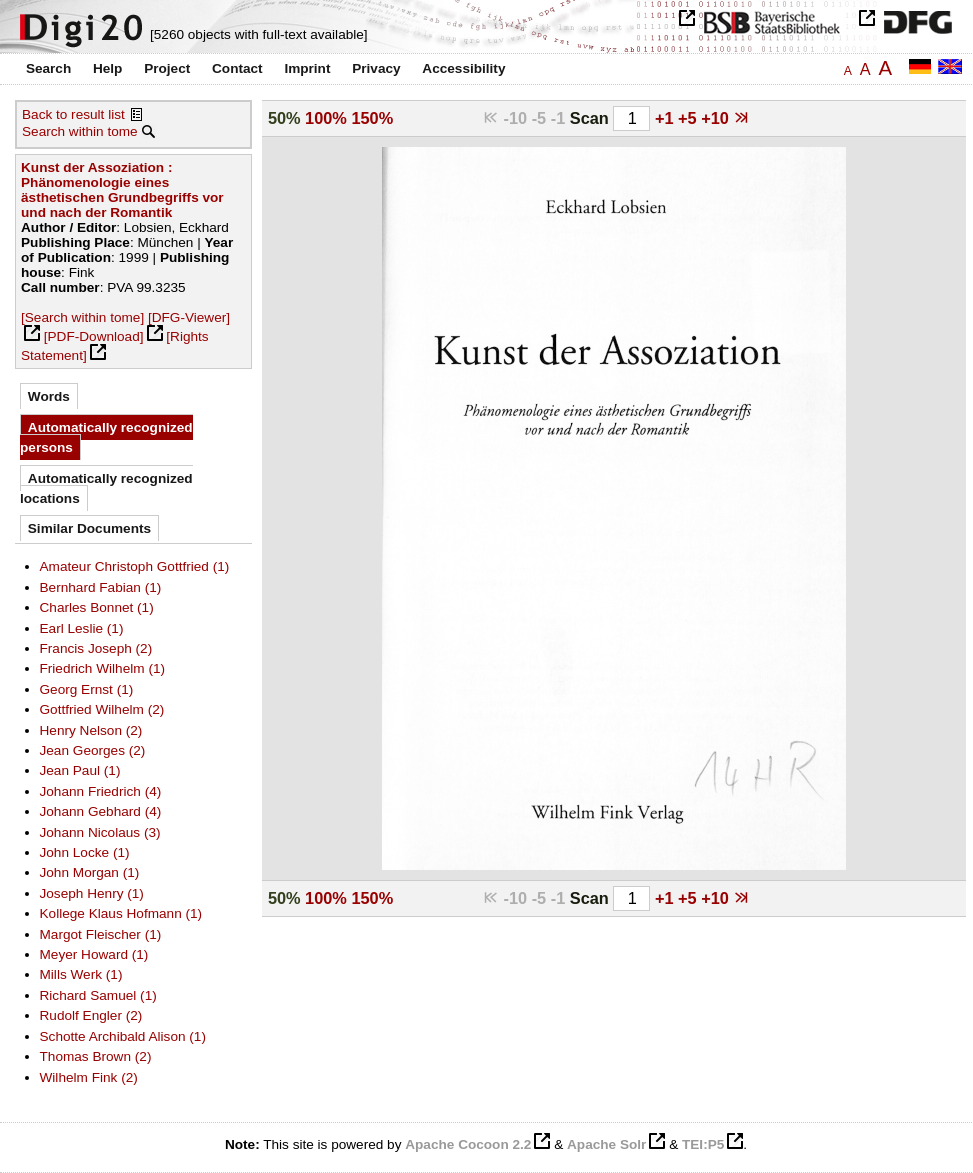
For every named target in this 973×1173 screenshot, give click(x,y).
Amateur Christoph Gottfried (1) (135, 566)
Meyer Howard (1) (94, 954)
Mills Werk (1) (81, 974)
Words (49, 396)
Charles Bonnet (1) (97, 607)
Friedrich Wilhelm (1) (103, 668)
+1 (666, 118)
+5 (689, 118)
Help (107, 68)
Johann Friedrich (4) (101, 791)
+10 (717, 118)
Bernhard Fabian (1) (101, 587)
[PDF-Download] (94, 336)
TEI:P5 (703, 1144)
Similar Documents (89, 528)
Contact (237, 68)
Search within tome (80, 131)
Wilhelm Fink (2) (89, 1077)
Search (48, 68)
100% (326, 118)
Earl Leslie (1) (82, 628)
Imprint (307, 68)
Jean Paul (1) (80, 770)
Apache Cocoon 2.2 (468, 1144)
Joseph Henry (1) (92, 893)
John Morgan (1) (90, 872)
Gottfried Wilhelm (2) (102, 709)
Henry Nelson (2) (91, 730)
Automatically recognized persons (106, 437)
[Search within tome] (82, 317)
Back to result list (73, 114)
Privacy (376, 68)
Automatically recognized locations (106, 488)
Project (167, 68)
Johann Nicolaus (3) (100, 832)
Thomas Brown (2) (96, 1056)
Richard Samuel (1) (98, 995)
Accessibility (463, 68)
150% (372, 118)
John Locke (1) (85, 852)
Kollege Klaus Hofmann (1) (121, 913)
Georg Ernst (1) (87, 689)
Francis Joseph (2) (96, 648)
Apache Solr (606, 1144)
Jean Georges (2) (93, 750)
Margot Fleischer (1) (101, 934)
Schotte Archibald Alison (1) (123, 1036)
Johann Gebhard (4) (101, 811)
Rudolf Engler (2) (91, 1015)
